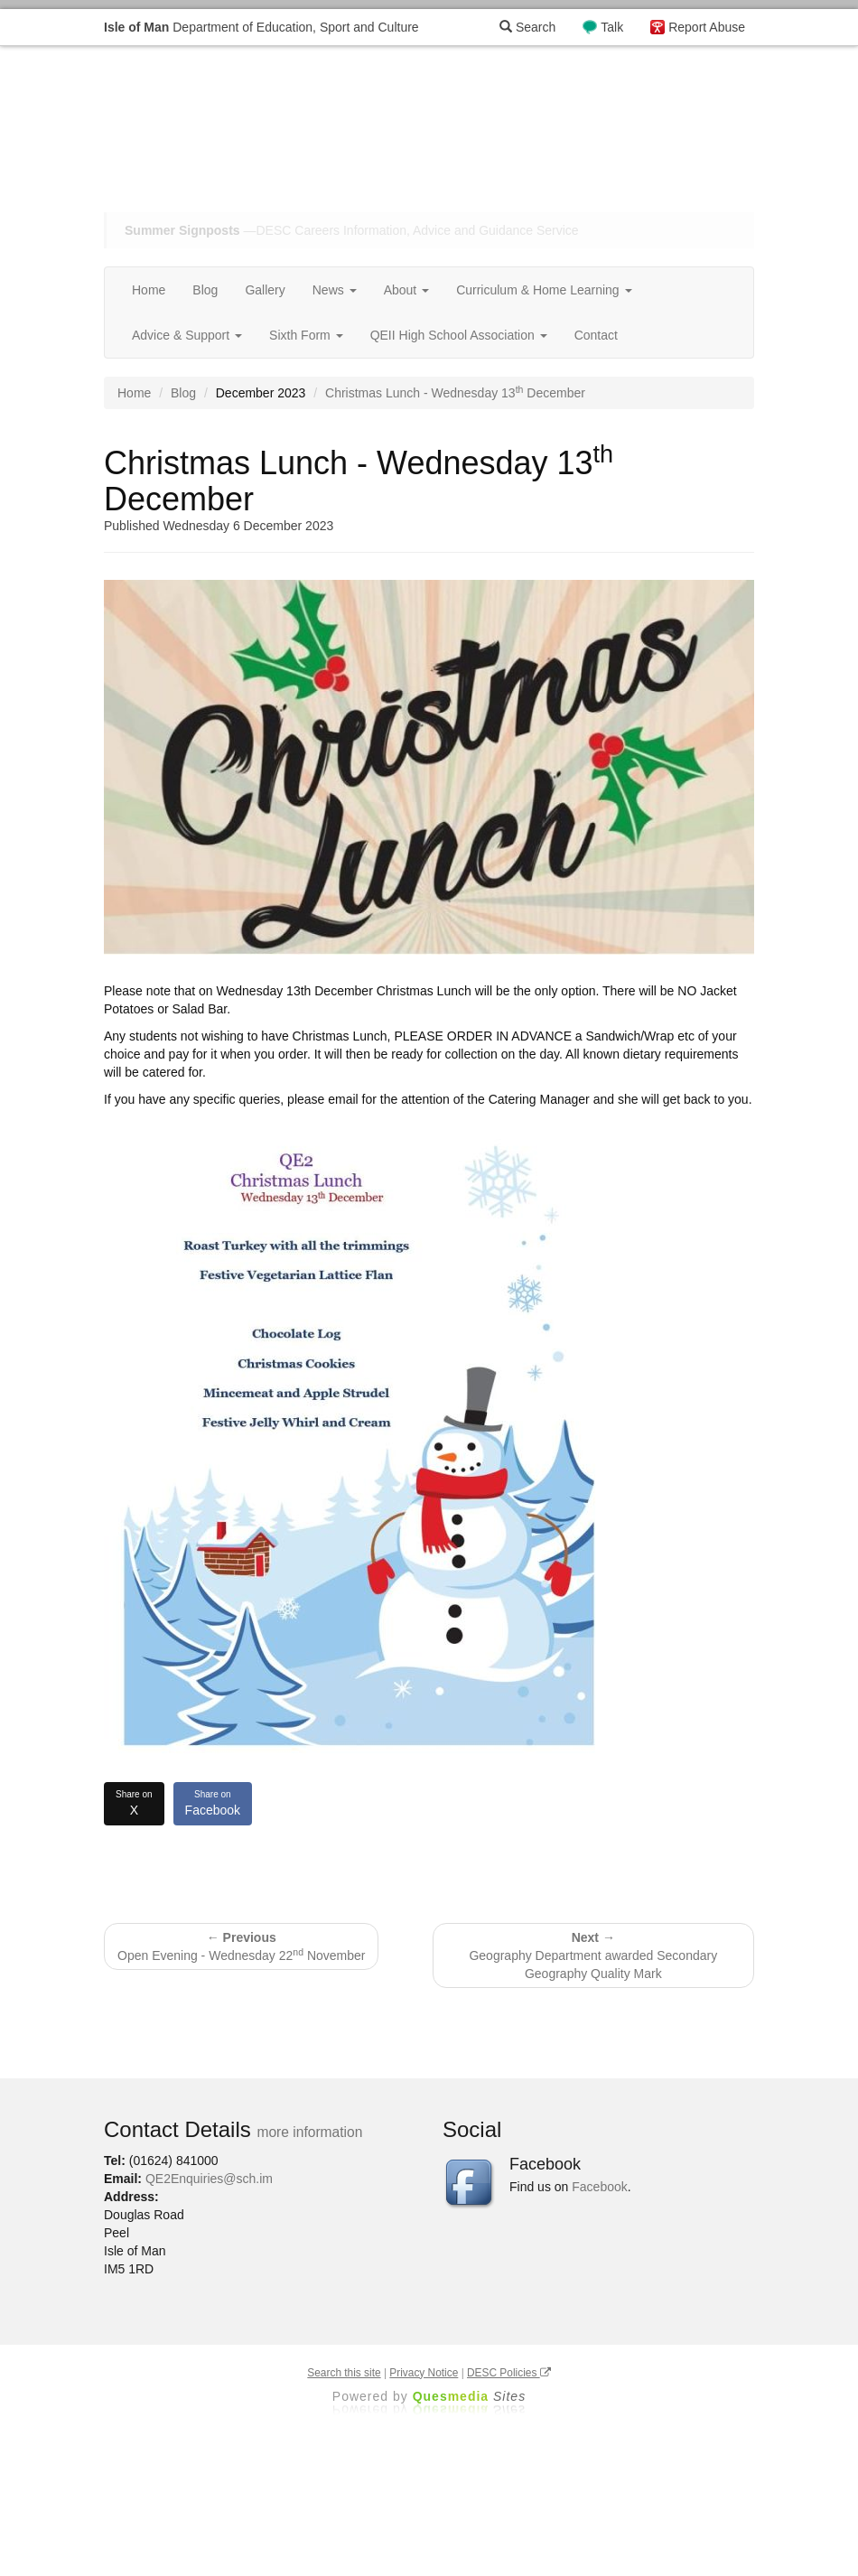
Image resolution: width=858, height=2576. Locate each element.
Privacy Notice (423, 2372)
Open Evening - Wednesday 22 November (241, 1946)
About (406, 290)
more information (309, 2132)
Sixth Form (306, 335)
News (334, 290)
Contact (596, 335)
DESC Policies (509, 2372)
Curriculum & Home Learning (543, 290)
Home (148, 290)
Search (527, 27)
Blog (205, 290)
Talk (612, 27)
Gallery (264, 290)
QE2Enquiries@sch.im (209, 2178)
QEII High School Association (458, 335)
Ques (470, 2396)
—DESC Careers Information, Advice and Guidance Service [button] (352, 230)
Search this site (343, 2372)
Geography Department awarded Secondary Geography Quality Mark (593, 1955)
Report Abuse (706, 27)
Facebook (212, 1802)
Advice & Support (187, 335)
